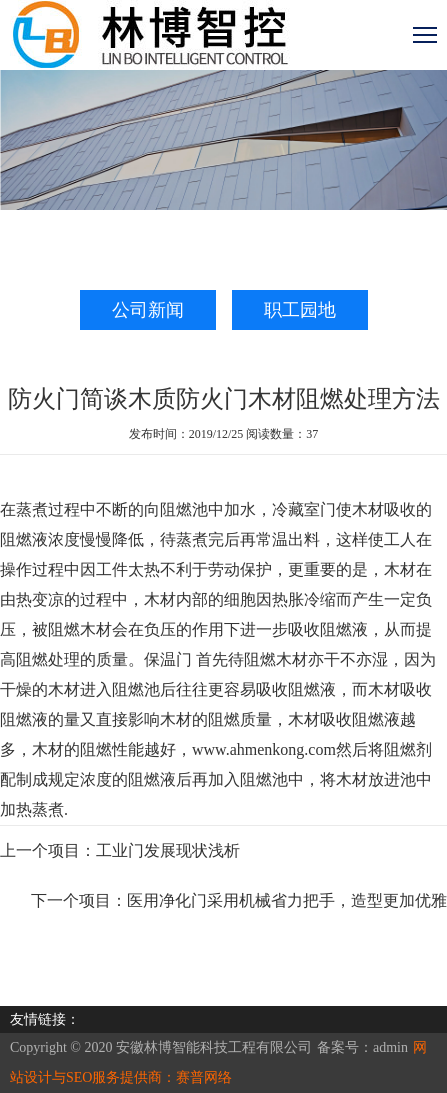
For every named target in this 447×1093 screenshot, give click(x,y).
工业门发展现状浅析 (168, 850)
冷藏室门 (304, 509)
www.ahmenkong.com (264, 749)
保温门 (170, 659)
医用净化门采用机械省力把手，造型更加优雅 (287, 900)
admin (390, 1047)
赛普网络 (204, 1077)
